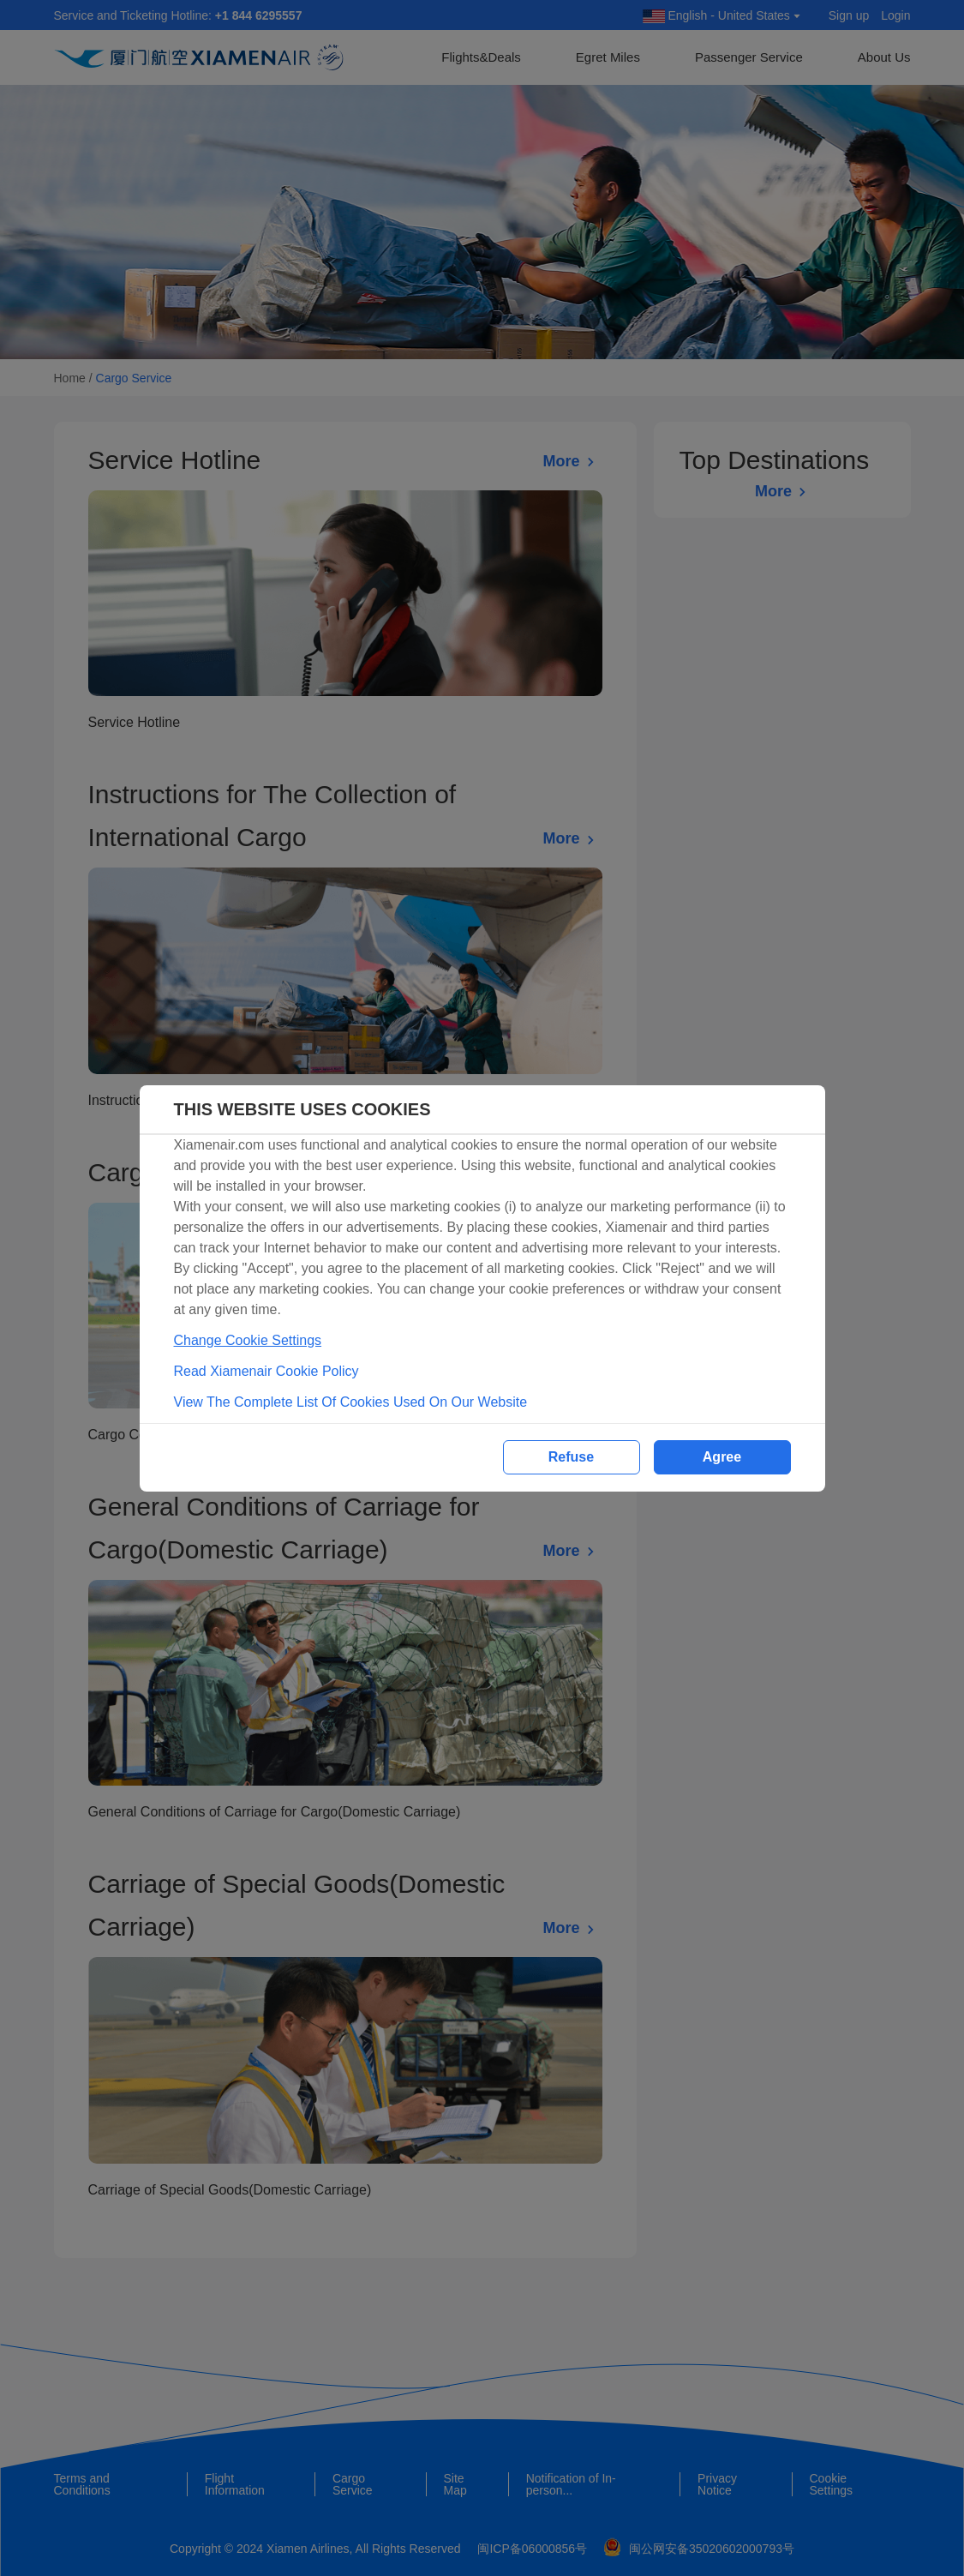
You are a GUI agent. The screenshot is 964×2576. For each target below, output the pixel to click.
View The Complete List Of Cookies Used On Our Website (351, 1402)
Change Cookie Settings (248, 1340)
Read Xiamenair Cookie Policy (266, 1371)
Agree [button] (722, 1457)
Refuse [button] (571, 1457)
